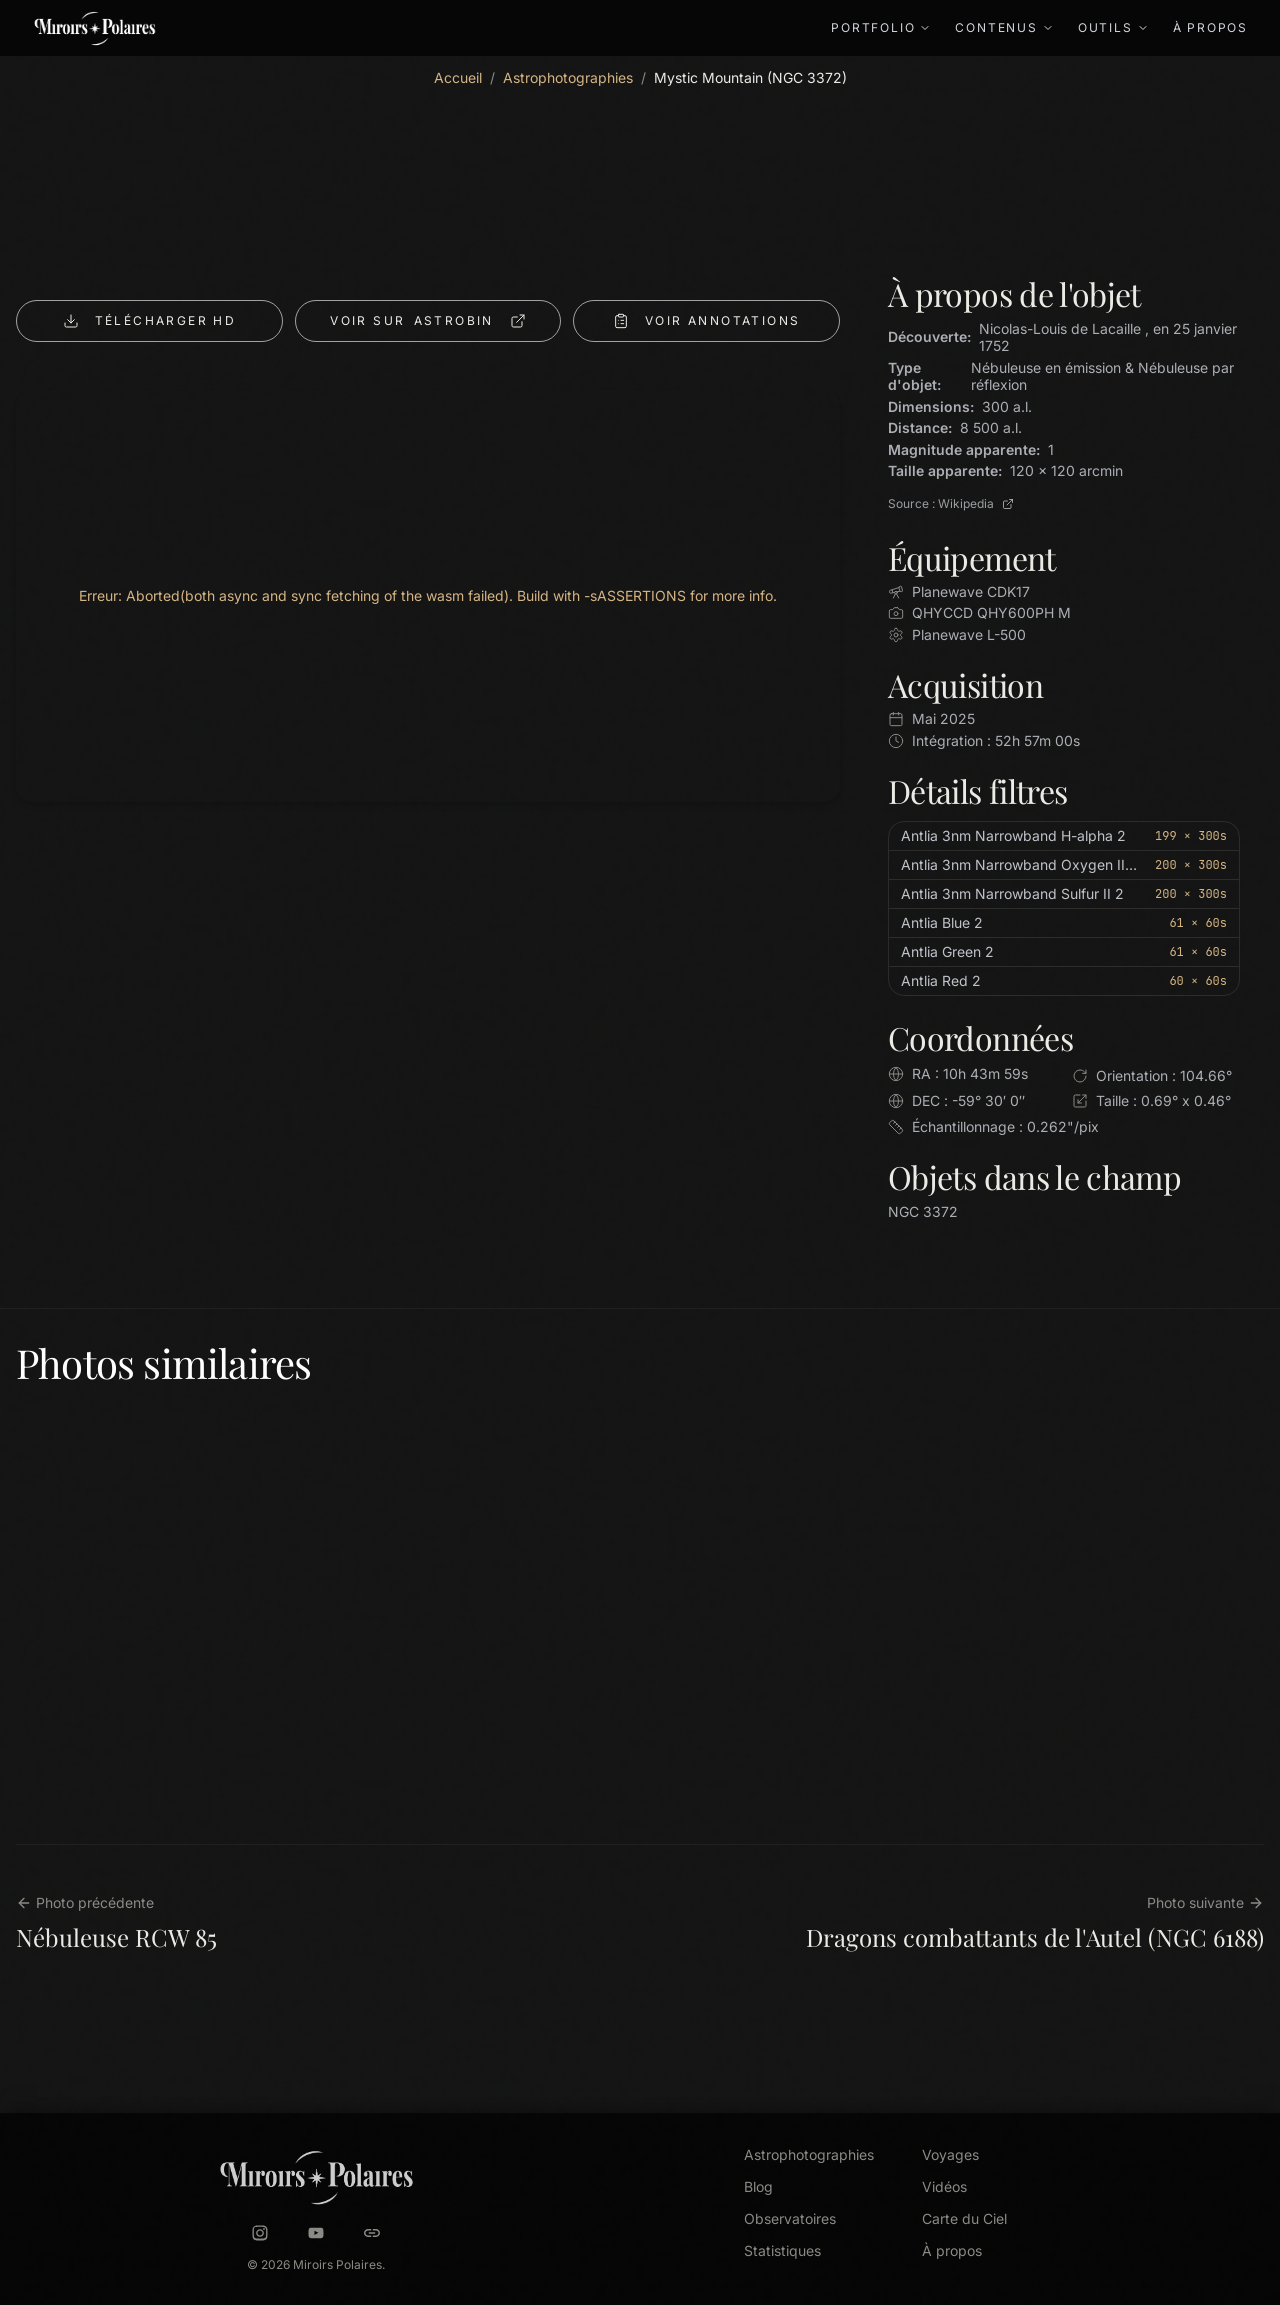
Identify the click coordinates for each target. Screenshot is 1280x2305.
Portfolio (881, 27)
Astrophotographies (568, 77)
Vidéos (944, 2186)
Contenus (1004, 27)
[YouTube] (316, 2233)
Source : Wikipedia (951, 503)
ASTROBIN (427, 321)
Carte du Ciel (964, 2218)
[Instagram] (260, 2233)
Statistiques (782, 2250)
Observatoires (790, 2218)
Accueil (458, 77)
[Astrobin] (372, 2233)
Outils (1113, 27)
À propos (1210, 27)
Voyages (950, 2154)
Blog (758, 2186)
